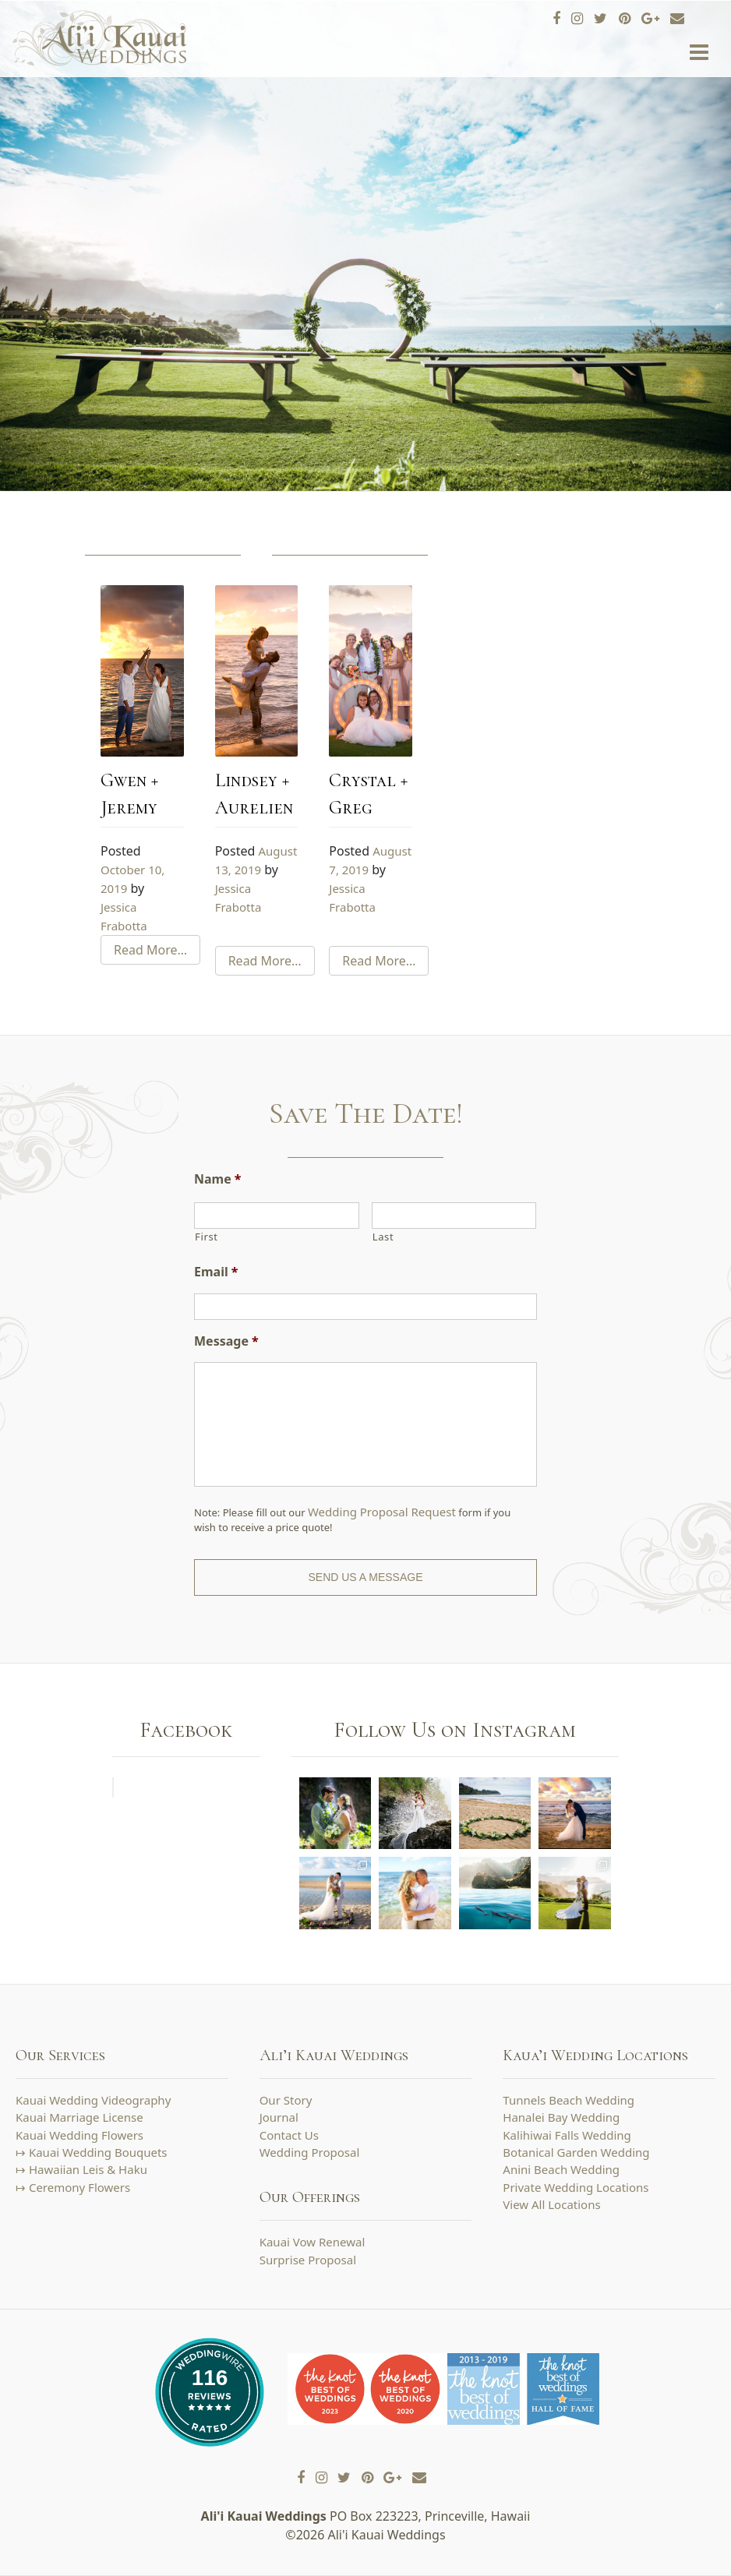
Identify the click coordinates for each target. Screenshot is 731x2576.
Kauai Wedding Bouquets (98, 2152)
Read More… (150, 949)
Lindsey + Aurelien (254, 794)
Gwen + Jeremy (129, 794)
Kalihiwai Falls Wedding (567, 2135)
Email (216, 1271)
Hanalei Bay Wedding (561, 2117)
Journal (279, 2117)
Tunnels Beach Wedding (568, 2100)
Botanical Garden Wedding (576, 2152)
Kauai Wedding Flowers (79, 2135)
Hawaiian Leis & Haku (88, 2169)
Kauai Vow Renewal (313, 2242)
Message (226, 1341)
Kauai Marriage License (79, 2117)
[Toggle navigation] (699, 52)
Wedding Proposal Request (382, 1511)
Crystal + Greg (368, 794)
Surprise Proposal (308, 2259)
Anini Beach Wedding (561, 2169)
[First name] (276, 1215)
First (206, 1237)
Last (383, 1237)
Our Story (286, 2100)
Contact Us (289, 2135)
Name (217, 1178)
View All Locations (551, 2204)
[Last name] (454, 1215)
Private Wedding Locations (575, 2187)
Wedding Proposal (310, 2152)
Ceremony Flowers (79, 2187)
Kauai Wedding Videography (93, 2100)
